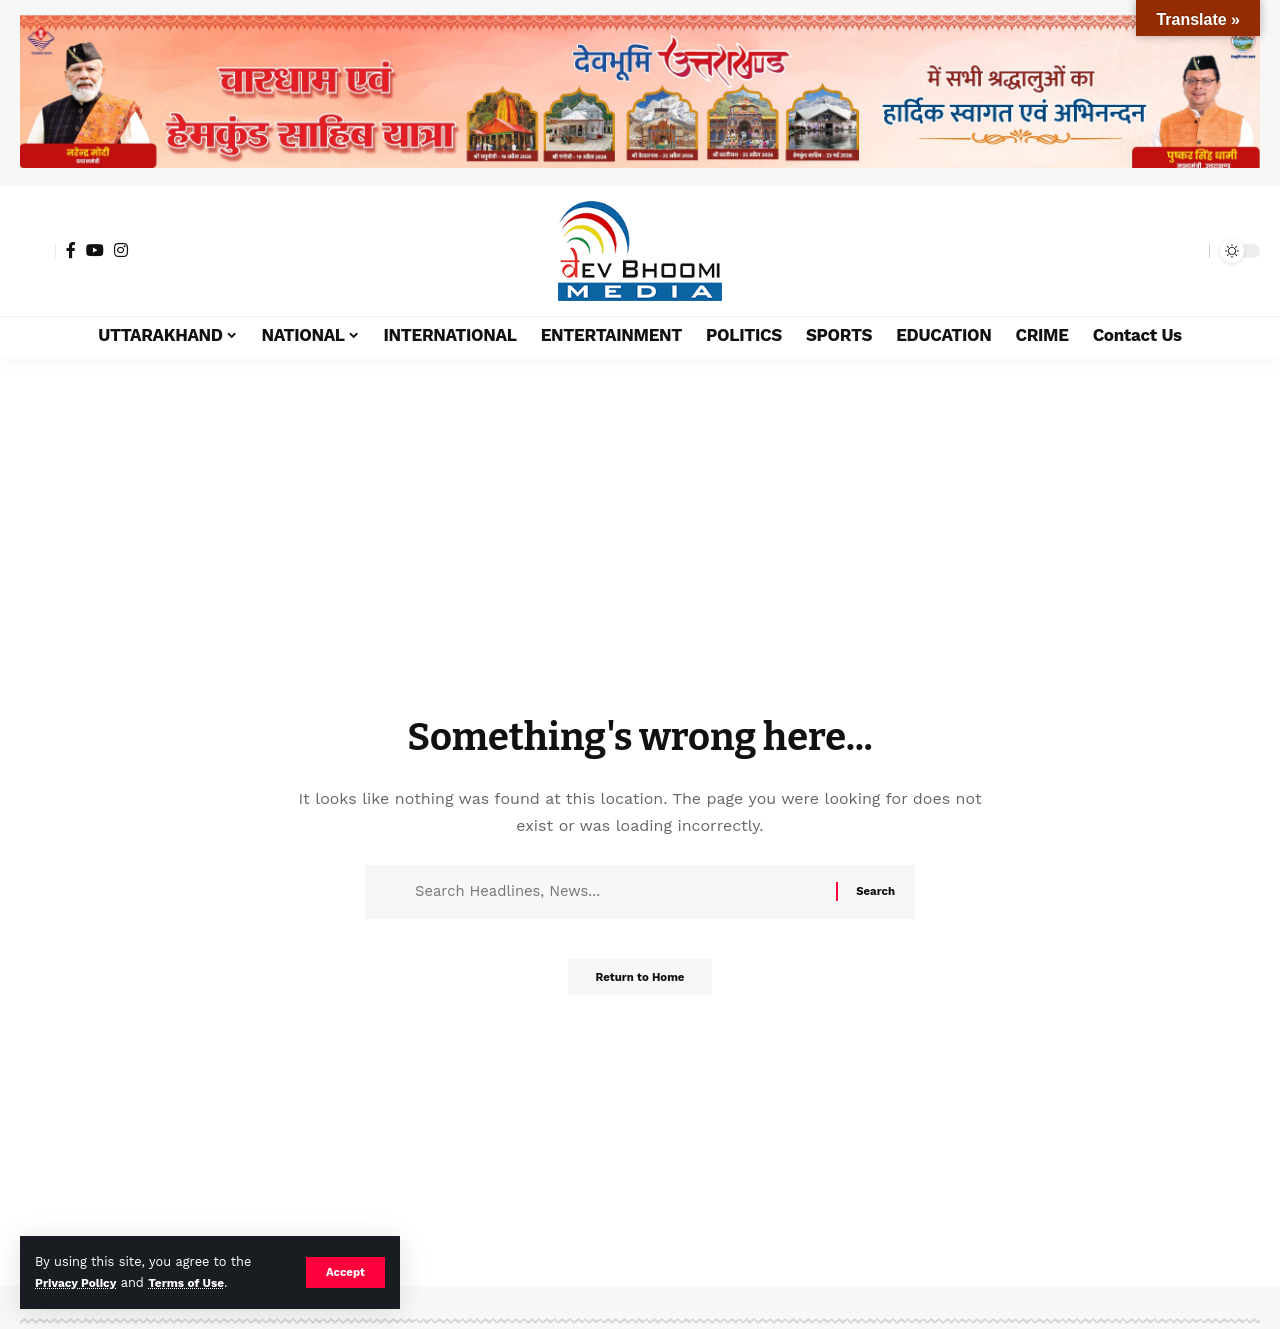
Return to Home (640, 983)
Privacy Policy (79, 1282)
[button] (344, 1272)
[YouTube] (95, 250)
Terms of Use (196, 1282)
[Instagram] (121, 250)
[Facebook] (71, 250)
